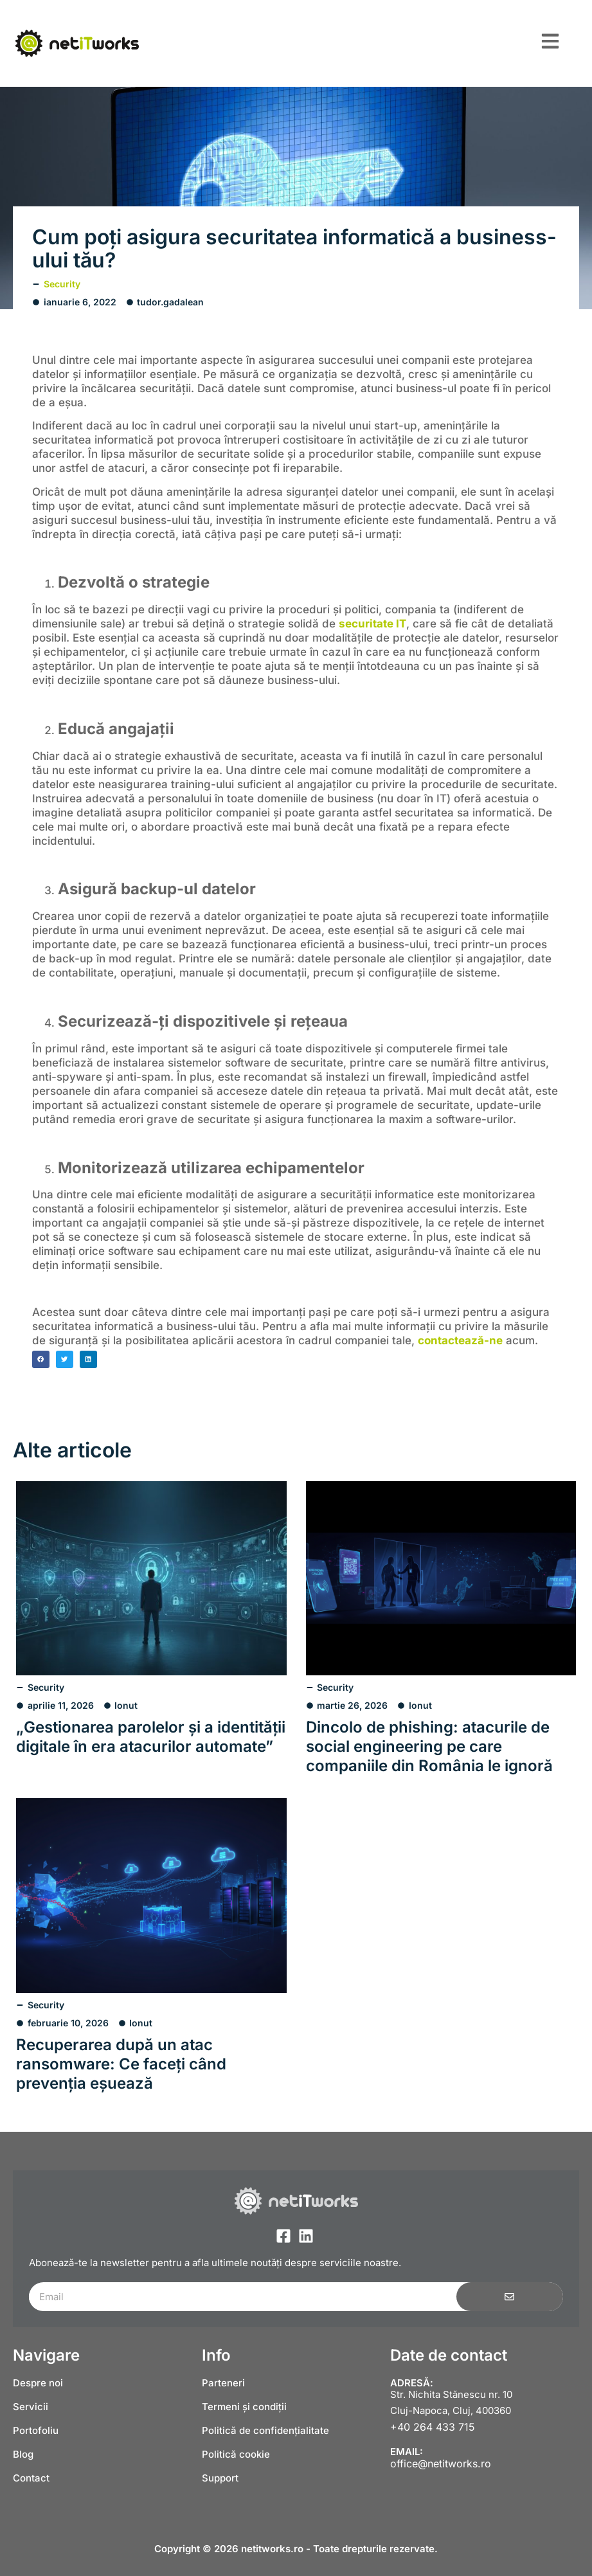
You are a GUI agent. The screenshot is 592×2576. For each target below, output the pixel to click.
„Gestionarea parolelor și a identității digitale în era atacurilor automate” (150, 1737)
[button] (40, 1359)
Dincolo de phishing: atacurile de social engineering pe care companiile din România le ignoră (429, 1746)
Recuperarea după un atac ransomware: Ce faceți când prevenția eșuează (121, 2064)
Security (62, 283)
